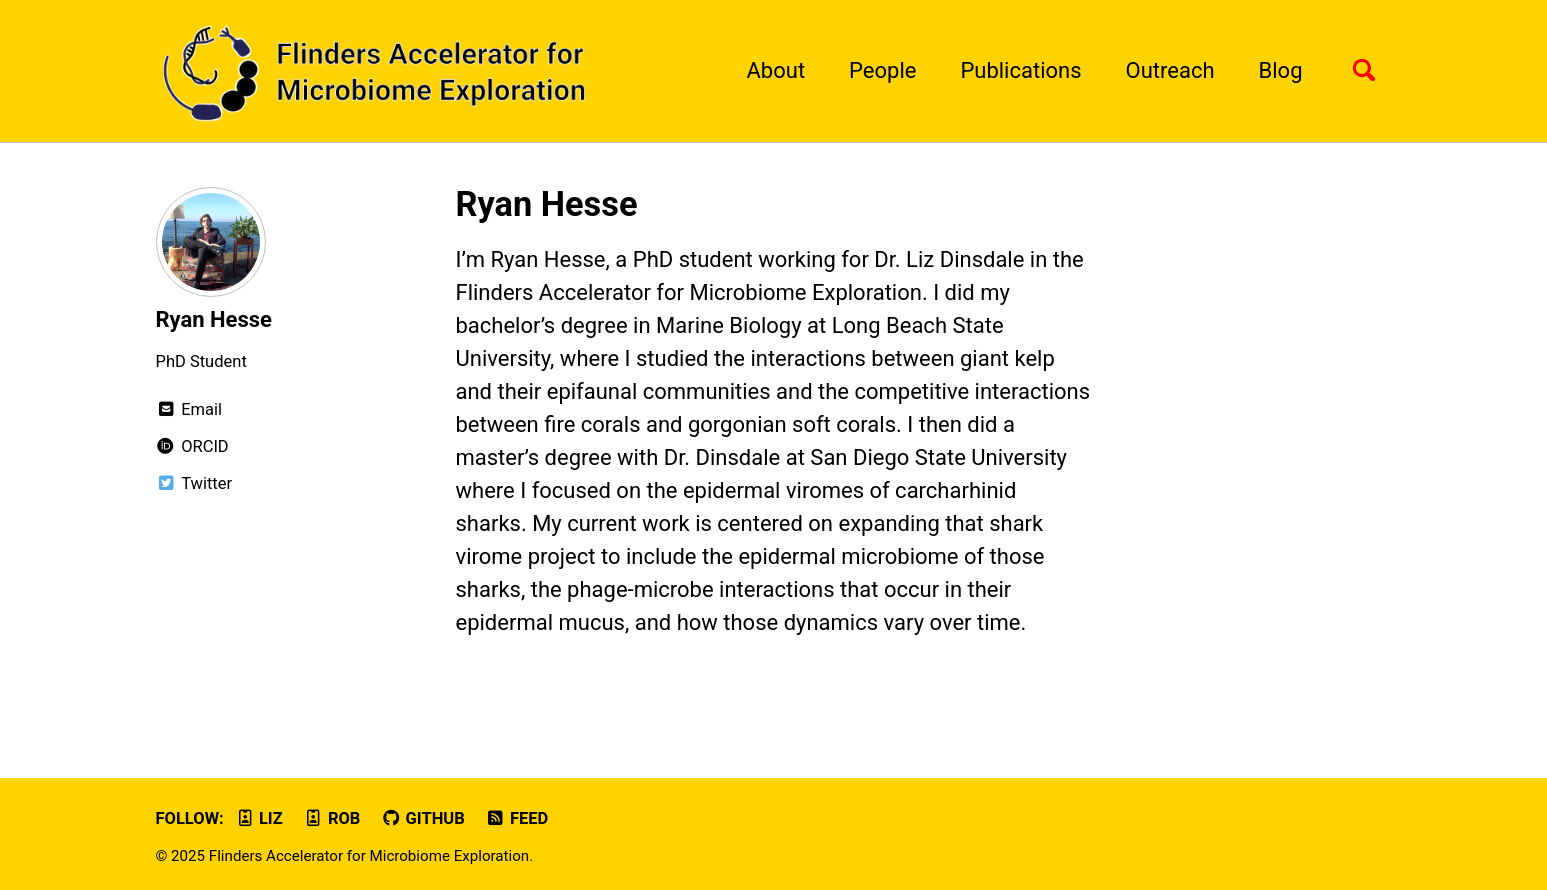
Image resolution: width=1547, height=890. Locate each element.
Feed (516, 818)
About (776, 70)
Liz (258, 818)
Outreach (1170, 70)
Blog (1281, 70)
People (882, 70)
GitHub (423, 818)
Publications (1020, 70)
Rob (331, 818)
